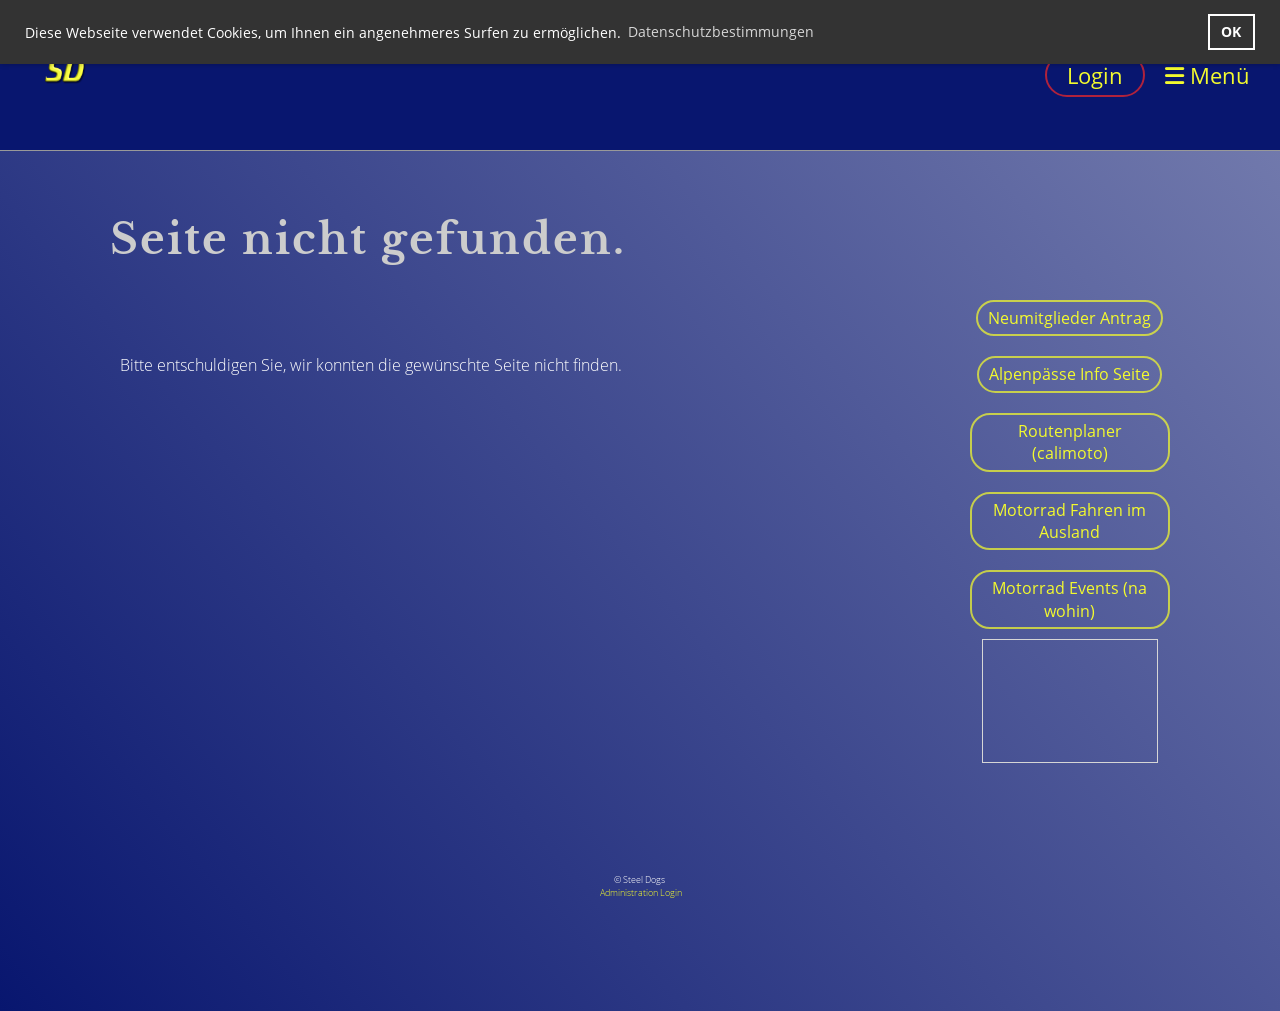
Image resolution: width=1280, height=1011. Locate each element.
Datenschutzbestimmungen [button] (721, 31)
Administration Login (641, 892)
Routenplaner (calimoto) (1070, 442)
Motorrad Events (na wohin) (1069, 599)
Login (1095, 75)
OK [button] (1231, 31)
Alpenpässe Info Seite (1069, 374)
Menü (1207, 75)
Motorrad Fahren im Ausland (1069, 521)
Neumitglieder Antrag (1069, 318)
